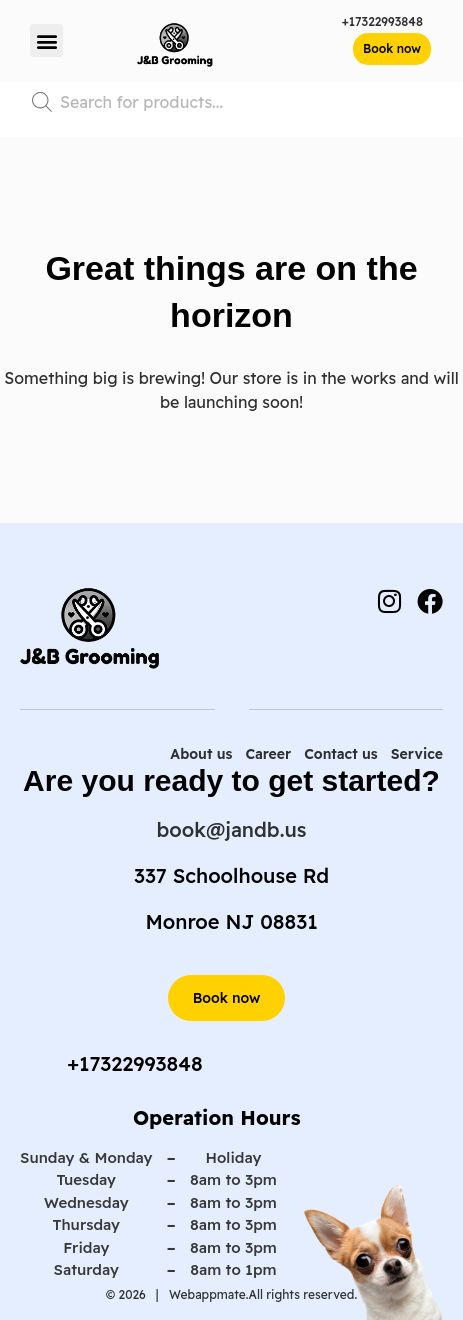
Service (417, 754)
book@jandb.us (232, 829)
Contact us (340, 754)
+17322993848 (382, 21)
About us (201, 754)
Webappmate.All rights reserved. (262, 1294)
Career (268, 754)
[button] (46, 40)
